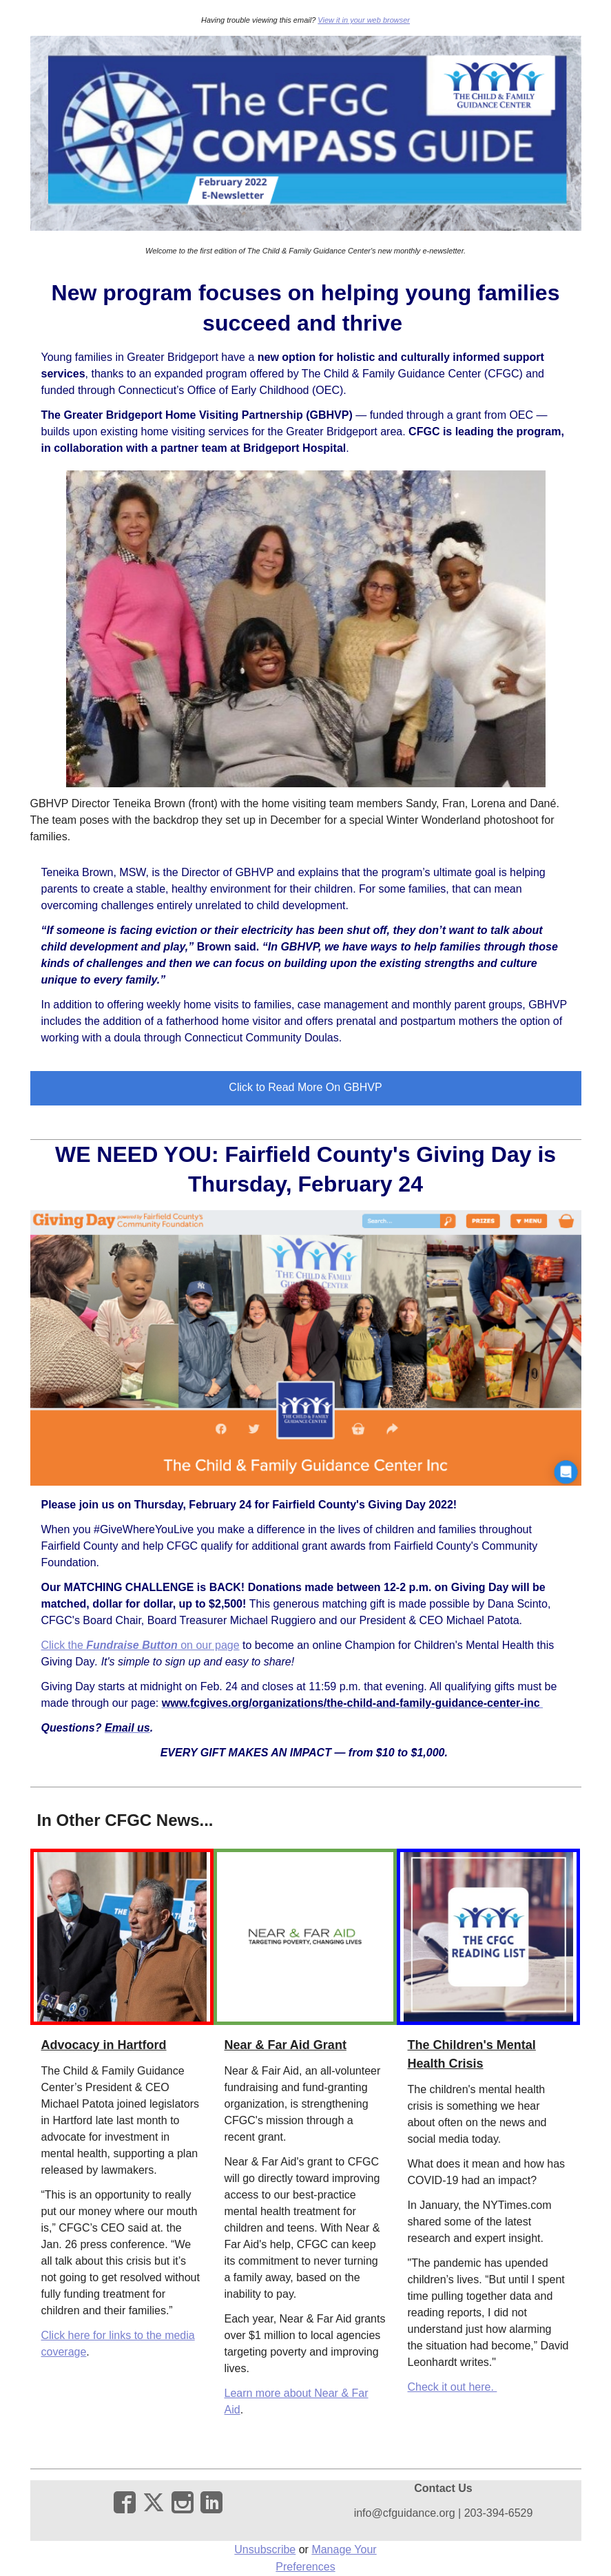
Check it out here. (452, 2387)
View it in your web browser (364, 20)
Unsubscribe (265, 2549)
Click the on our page (140, 1645)
